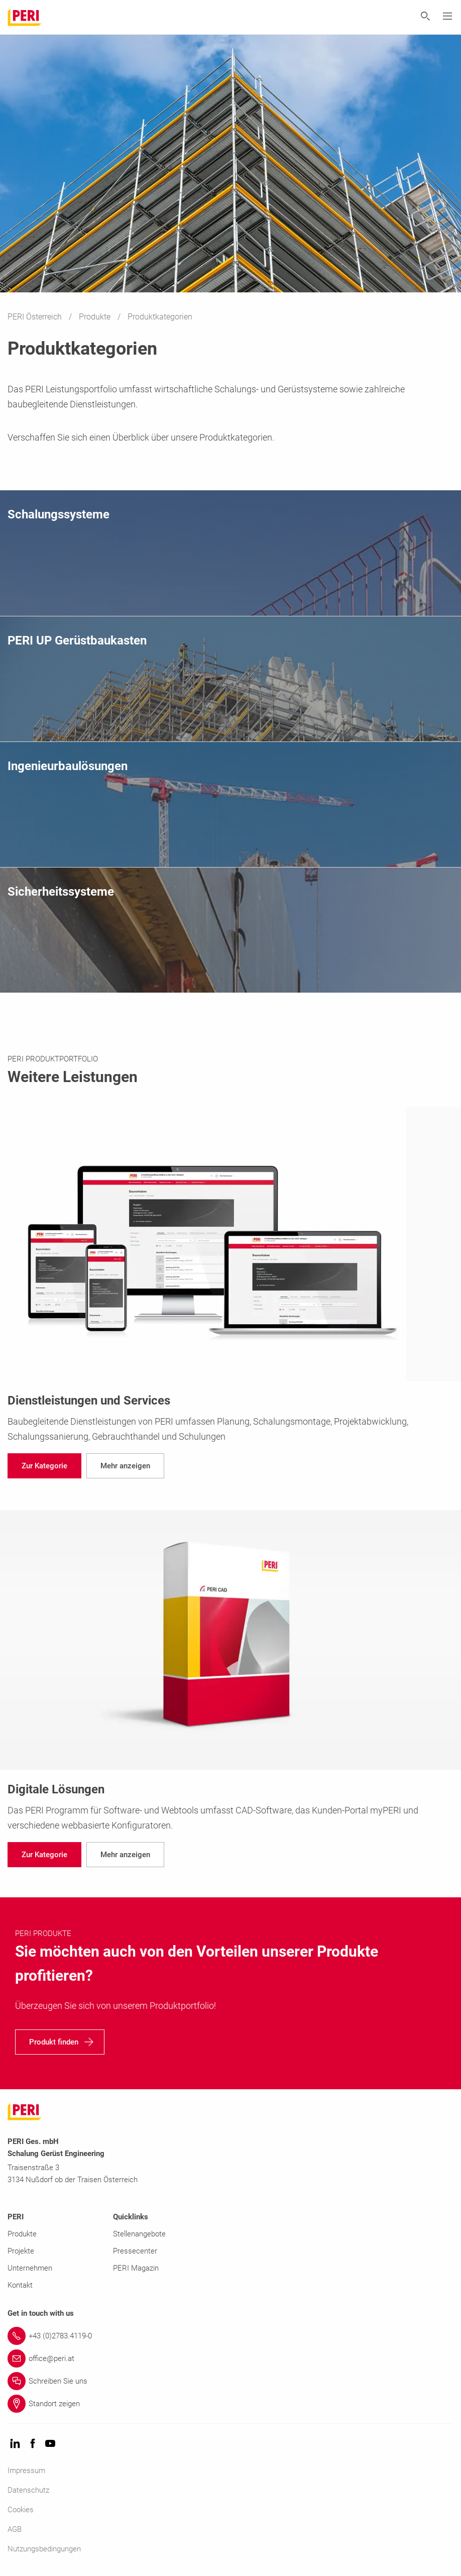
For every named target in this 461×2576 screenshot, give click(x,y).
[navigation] (44, 1465)
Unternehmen (30, 2268)
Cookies (21, 2509)
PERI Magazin (136, 2268)
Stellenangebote (139, 2233)
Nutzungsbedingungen (44, 2548)
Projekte (21, 2251)
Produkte (95, 316)
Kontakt (20, 2285)
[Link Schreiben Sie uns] (230, 2381)
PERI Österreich (36, 316)
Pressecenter (135, 2251)
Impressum (26, 2470)
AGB (15, 2529)
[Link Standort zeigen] (230, 2404)
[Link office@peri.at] (230, 2358)
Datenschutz (28, 2490)
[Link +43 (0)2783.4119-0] (230, 2336)
